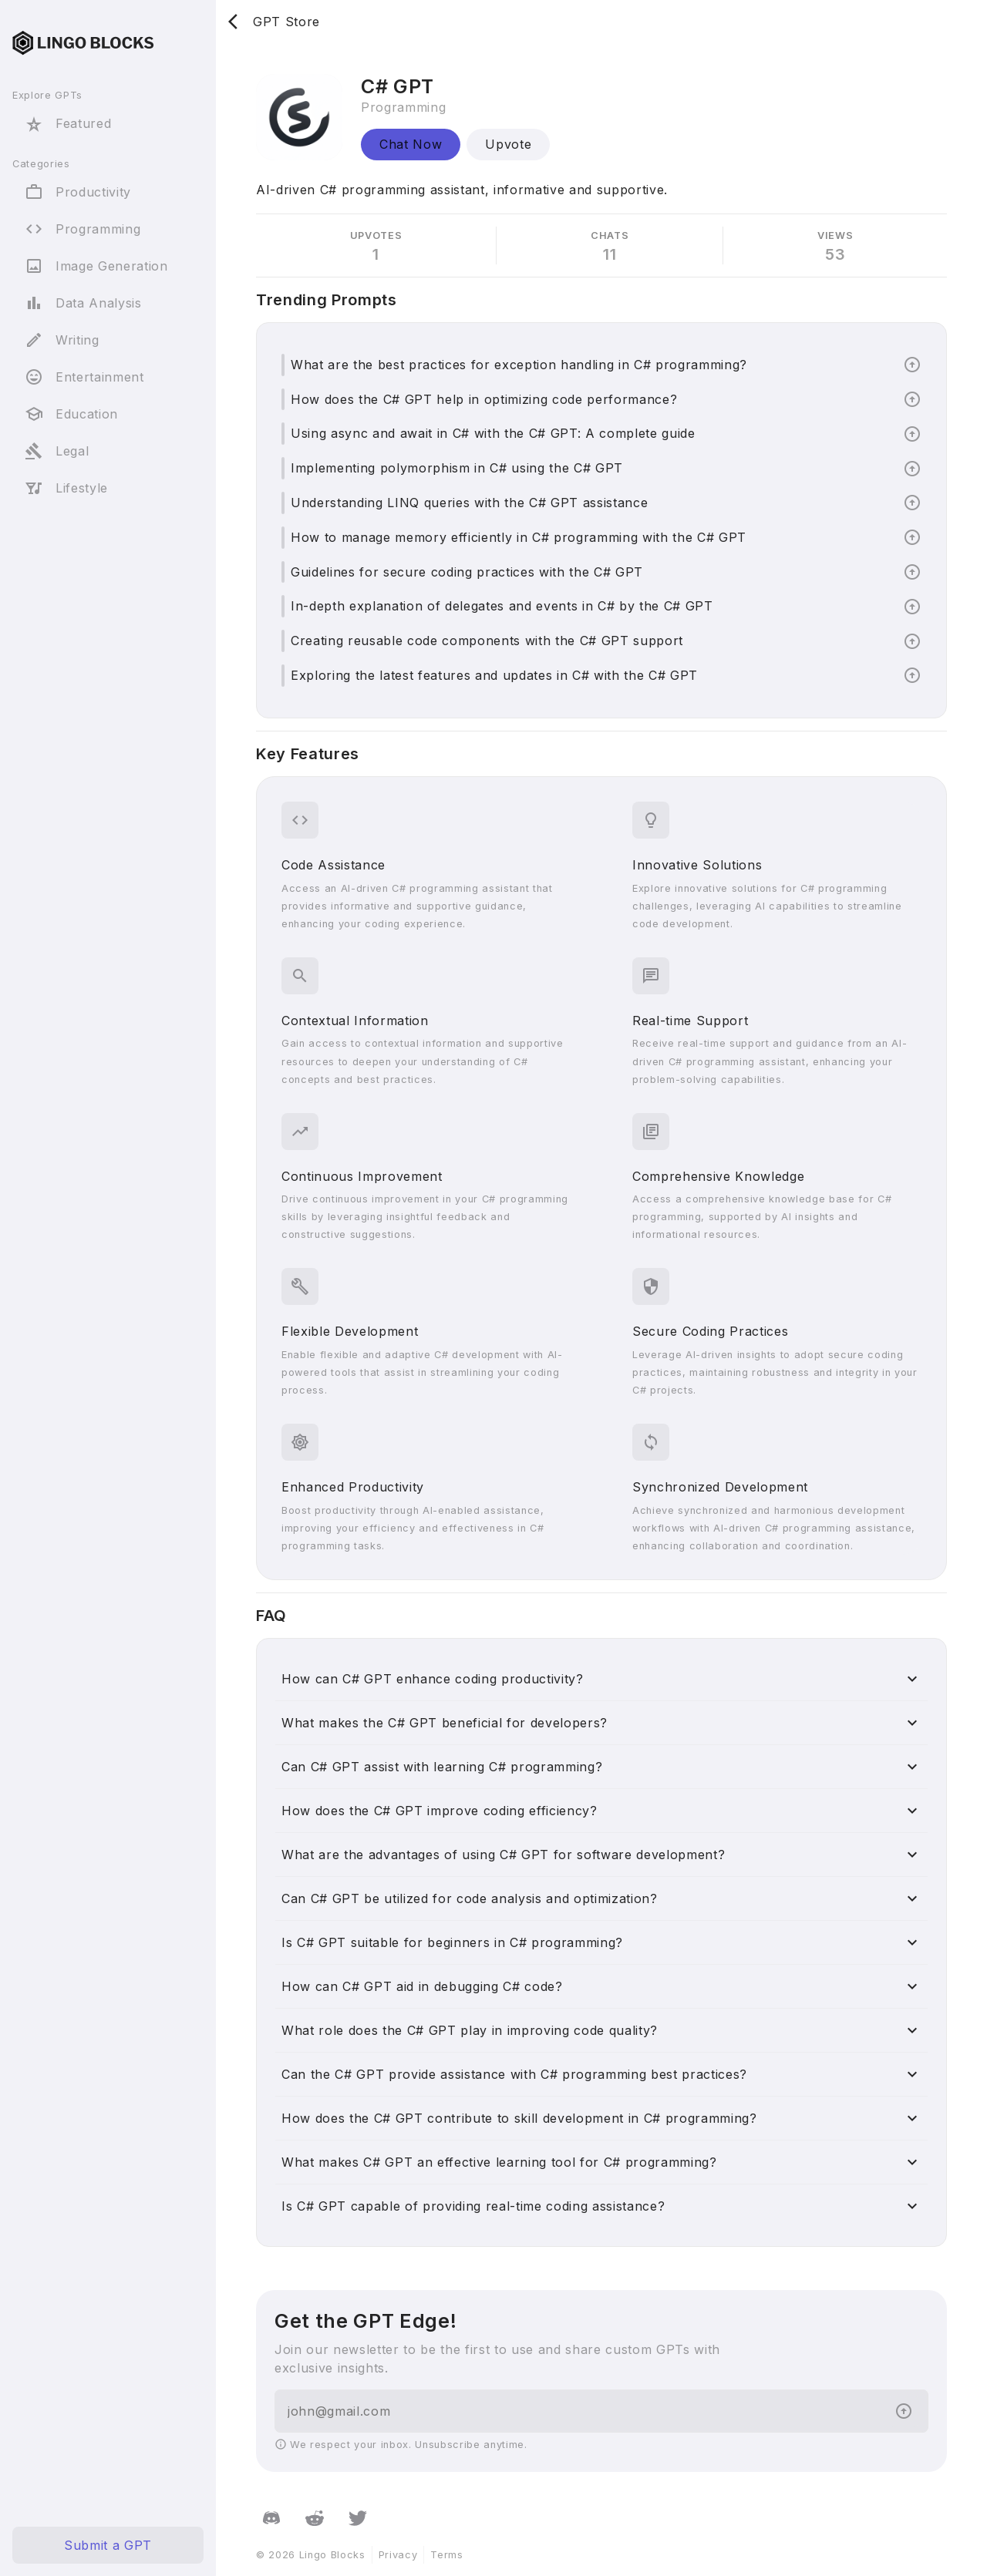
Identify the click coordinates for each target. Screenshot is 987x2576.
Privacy (398, 2555)
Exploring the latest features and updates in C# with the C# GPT (494, 675)
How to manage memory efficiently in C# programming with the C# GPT (518, 537)
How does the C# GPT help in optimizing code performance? (484, 399)
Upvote (508, 144)
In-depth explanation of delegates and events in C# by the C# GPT (502, 606)
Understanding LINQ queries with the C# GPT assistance (469, 502)
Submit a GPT (108, 2545)
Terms (446, 2555)
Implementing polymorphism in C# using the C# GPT (457, 468)
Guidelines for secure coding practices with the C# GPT (467, 572)
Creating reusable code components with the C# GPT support (487, 640)
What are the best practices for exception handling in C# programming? (519, 364)
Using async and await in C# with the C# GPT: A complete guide (493, 433)
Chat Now (410, 144)
